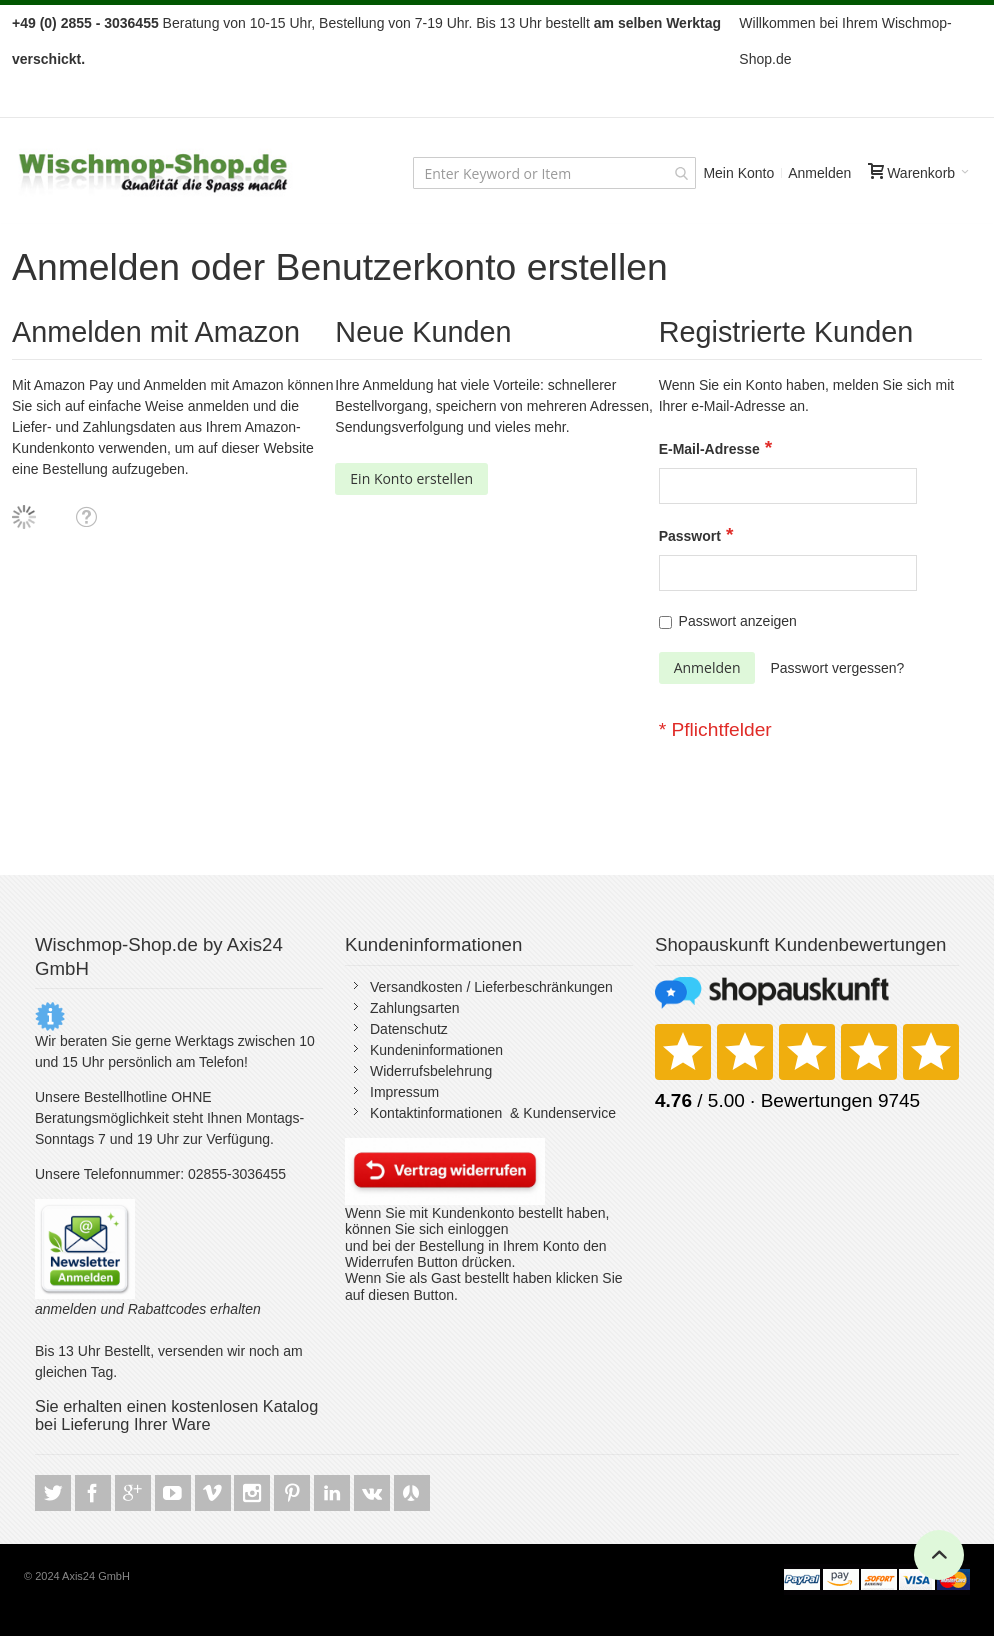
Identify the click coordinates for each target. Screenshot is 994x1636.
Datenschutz (409, 1029)
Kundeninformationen (436, 1050)
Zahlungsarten (415, 1008)
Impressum (404, 1092)
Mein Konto (738, 173)
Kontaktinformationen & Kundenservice (493, 1113)
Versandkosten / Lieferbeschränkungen (491, 987)
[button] (86, 516)
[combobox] (554, 173)
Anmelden (819, 173)
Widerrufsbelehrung (431, 1071)
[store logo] (153, 173)
